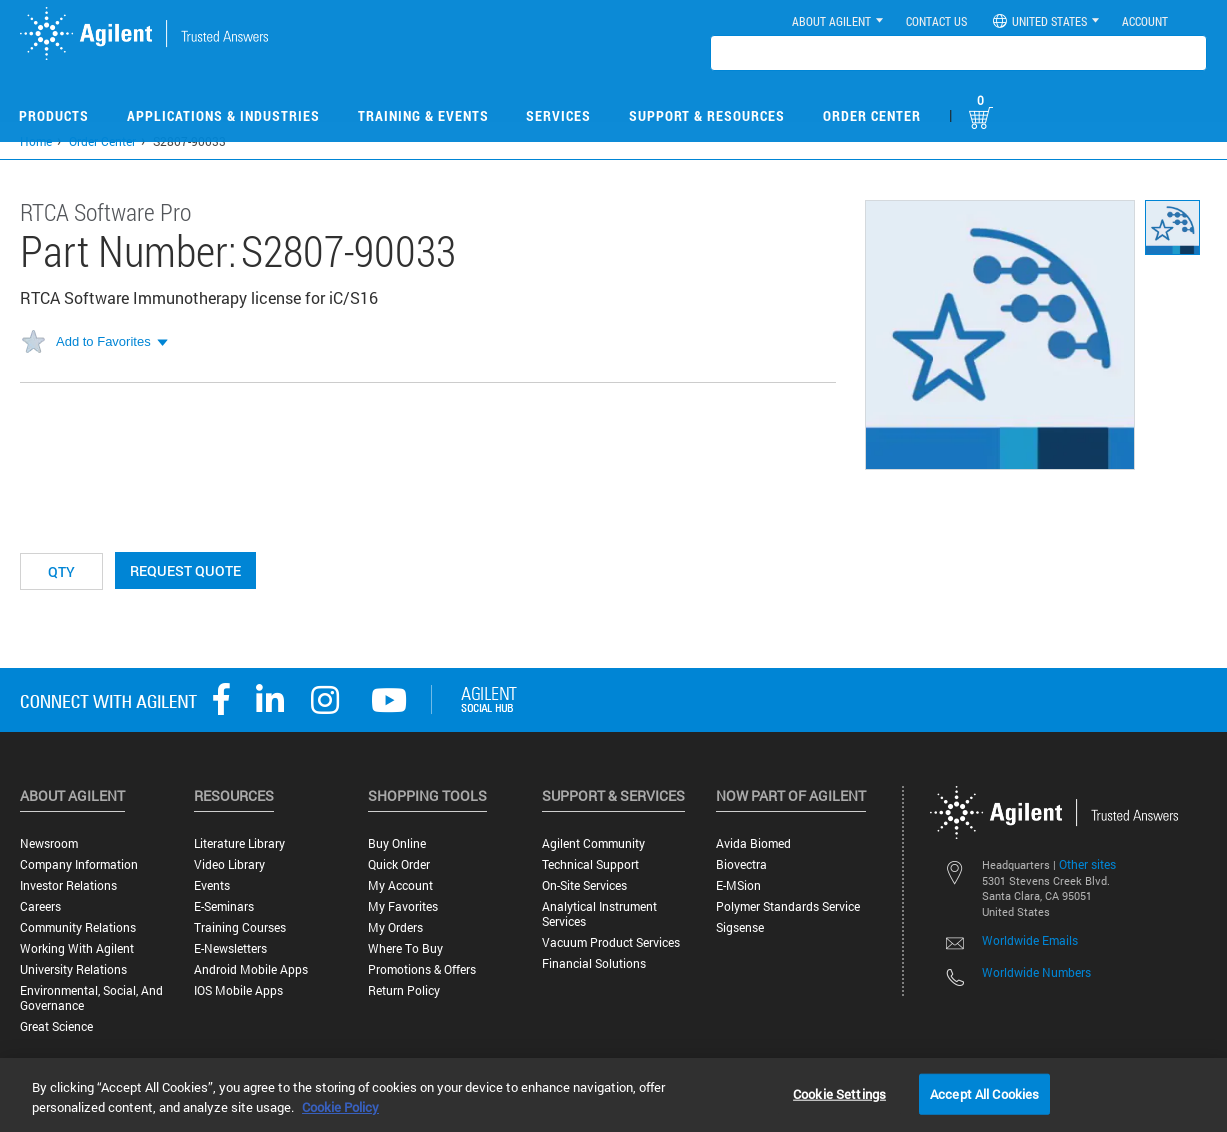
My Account (400, 885)
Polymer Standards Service (788, 906)
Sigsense (740, 927)
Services (558, 115)
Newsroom (49, 843)
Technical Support (590, 864)
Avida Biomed (753, 843)
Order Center (872, 115)
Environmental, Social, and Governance (91, 998)
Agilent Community (593, 843)
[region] (613, 1095)
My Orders (395, 927)
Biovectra (741, 864)
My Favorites (403, 906)
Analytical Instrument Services (599, 914)
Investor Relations (68, 885)
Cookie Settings (839, 1093)
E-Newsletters (230, 948)
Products (54, 115)
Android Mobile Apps (251, 969)
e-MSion (738, 885)
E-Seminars (224, 906)
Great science (56, 1026)
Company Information (79, 864)
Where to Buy (405, 948)
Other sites (1087, 864)
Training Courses (240, 927)
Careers (40, 906)
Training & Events (423, 115)
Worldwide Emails (1030, 940)
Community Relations (78, 927)
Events (212, 885)
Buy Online (397, 843)
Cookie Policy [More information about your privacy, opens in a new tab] (340, 1107)
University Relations (73, 969)
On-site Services (584, 885)
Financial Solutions (594, 963)
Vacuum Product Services (611, 942)
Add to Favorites (103, 341)
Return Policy (404, 990)
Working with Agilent (77, 948)
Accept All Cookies (984, 1093)
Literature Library (239, 843)
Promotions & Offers (422, 969)
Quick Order (399, 864)
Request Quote (185, 570)
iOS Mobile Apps (238, 990)
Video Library (229, 864)
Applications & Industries (223, 115)
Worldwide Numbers (1036, 972)
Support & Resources (707, 115)
